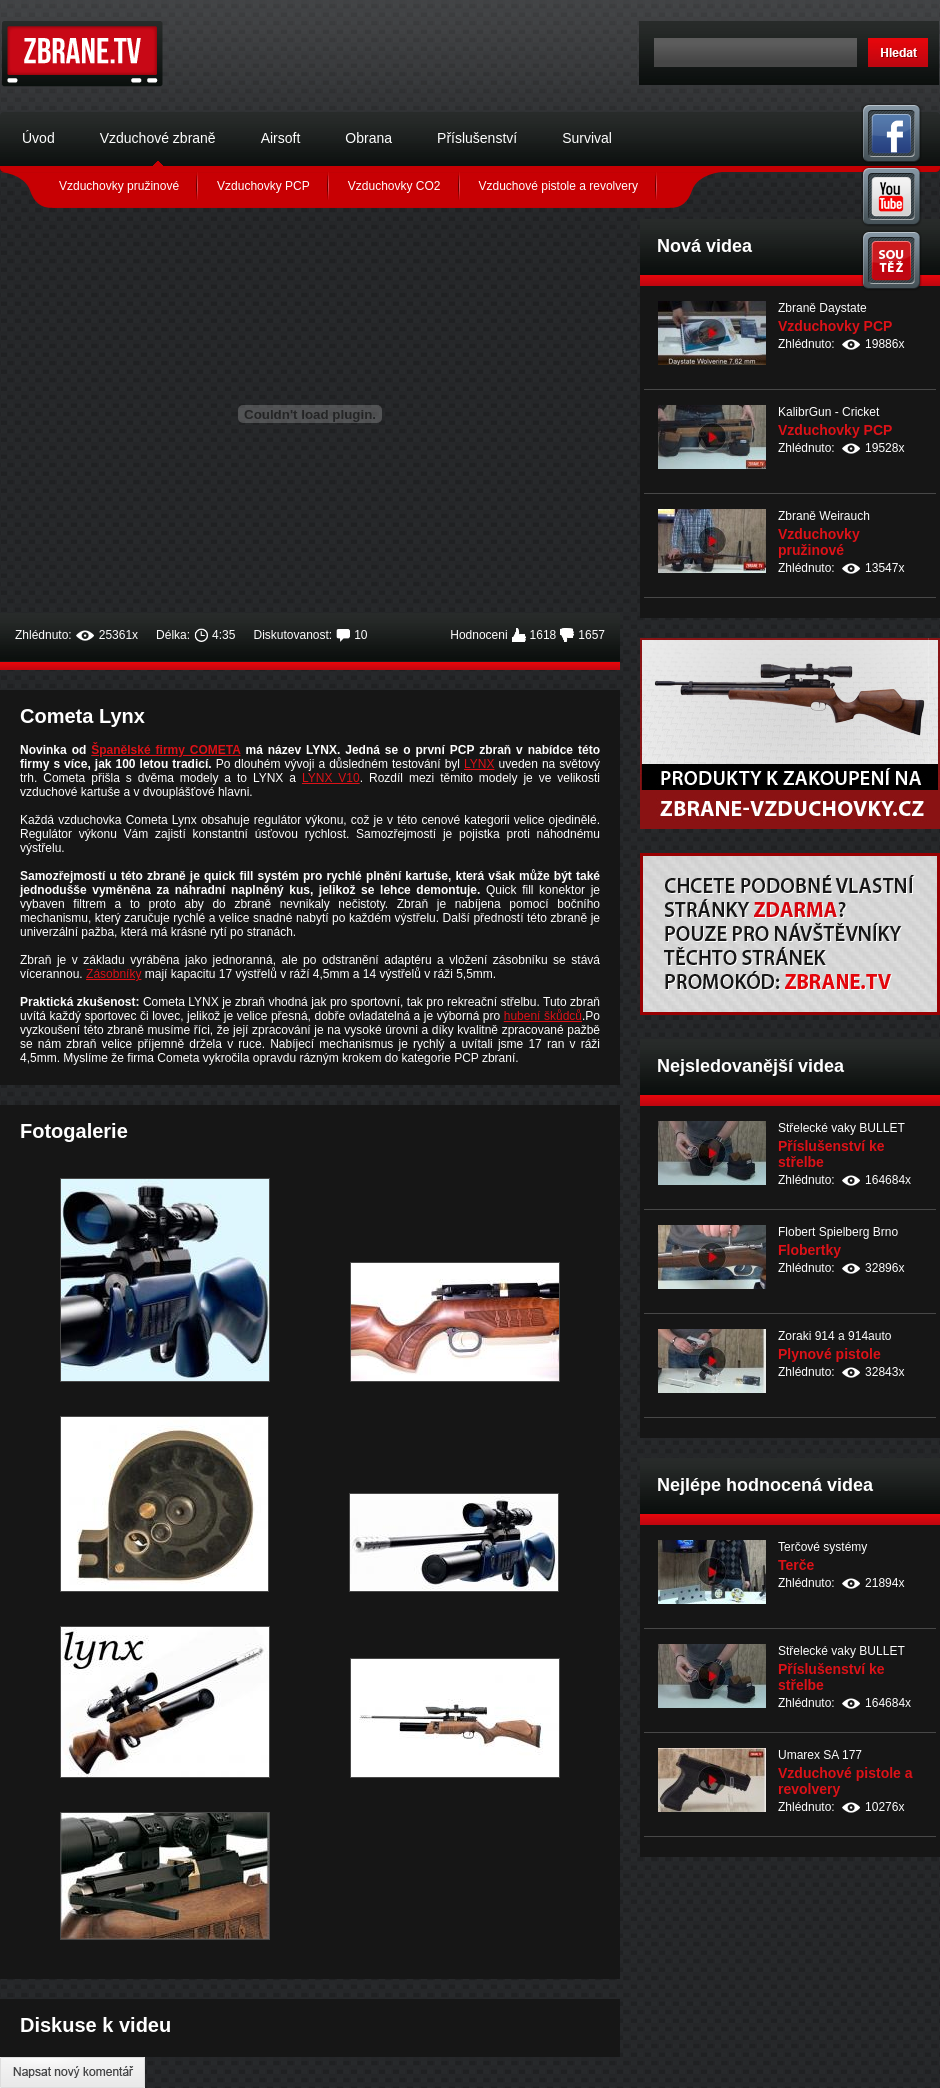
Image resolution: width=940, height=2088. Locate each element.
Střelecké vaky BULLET (841, 1128)
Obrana (368, 138)
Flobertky (809, 1250)
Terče (796, 1565)
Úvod (38, 138)
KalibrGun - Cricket (828, 412)
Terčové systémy (822, 1547)
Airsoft (281, 138)
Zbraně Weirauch (824, 516)
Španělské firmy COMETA (165, 750)
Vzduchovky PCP (263, 186)
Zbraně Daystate (822, 308)
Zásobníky (113, 974)
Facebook (892, 132)
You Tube (892, 196)
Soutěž (892, 260)
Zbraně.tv (82, 54)
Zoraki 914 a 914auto (834, 1336)
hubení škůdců (543, 1016)
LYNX (479, 764)
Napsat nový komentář (72, 2072)
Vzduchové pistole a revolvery (558, 186)
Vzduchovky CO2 (394, 186)
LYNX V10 (331, 778)
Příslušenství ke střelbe (831, 1154)
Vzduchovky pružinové (119, 186)
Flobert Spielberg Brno (838, 1232)
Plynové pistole (829, 1354)
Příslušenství (477, 138)
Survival (587, 138)
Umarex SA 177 (820, 1755)
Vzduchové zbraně (158, 138)
